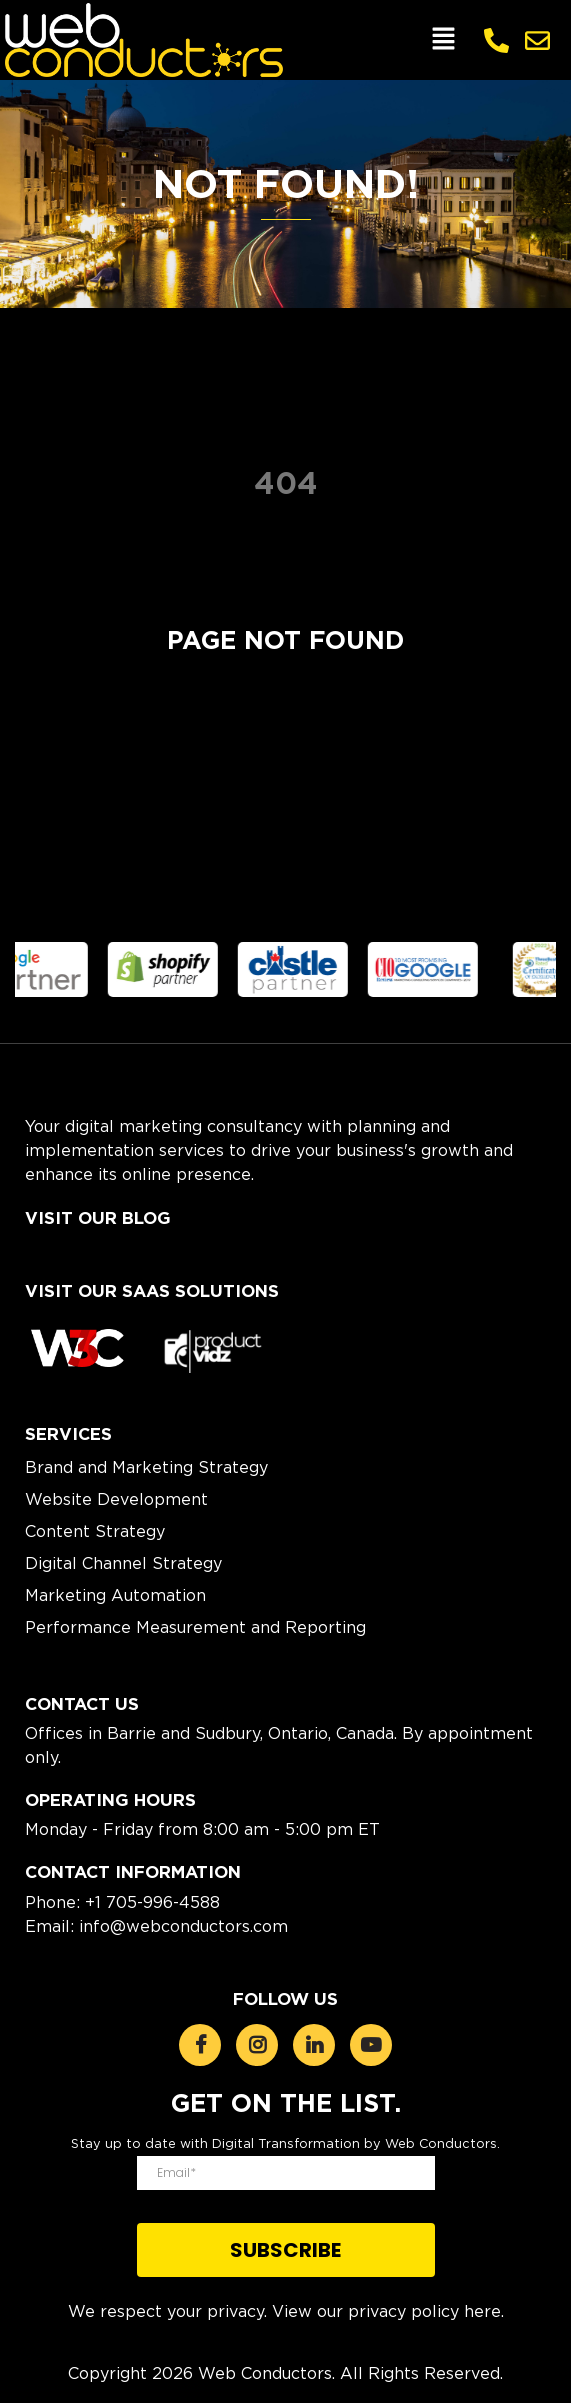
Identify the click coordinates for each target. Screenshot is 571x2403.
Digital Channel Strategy (123, 1563)
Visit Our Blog (98, 1218)
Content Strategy (95, 1531)
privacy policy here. (426, 2311)
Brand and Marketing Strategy (146, 1467)
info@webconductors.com (183, 1926)
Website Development (116, 1499)
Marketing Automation (115, 1595)
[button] (443, 39)
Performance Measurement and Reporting (195, 1627)
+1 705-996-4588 (152, 1902)
